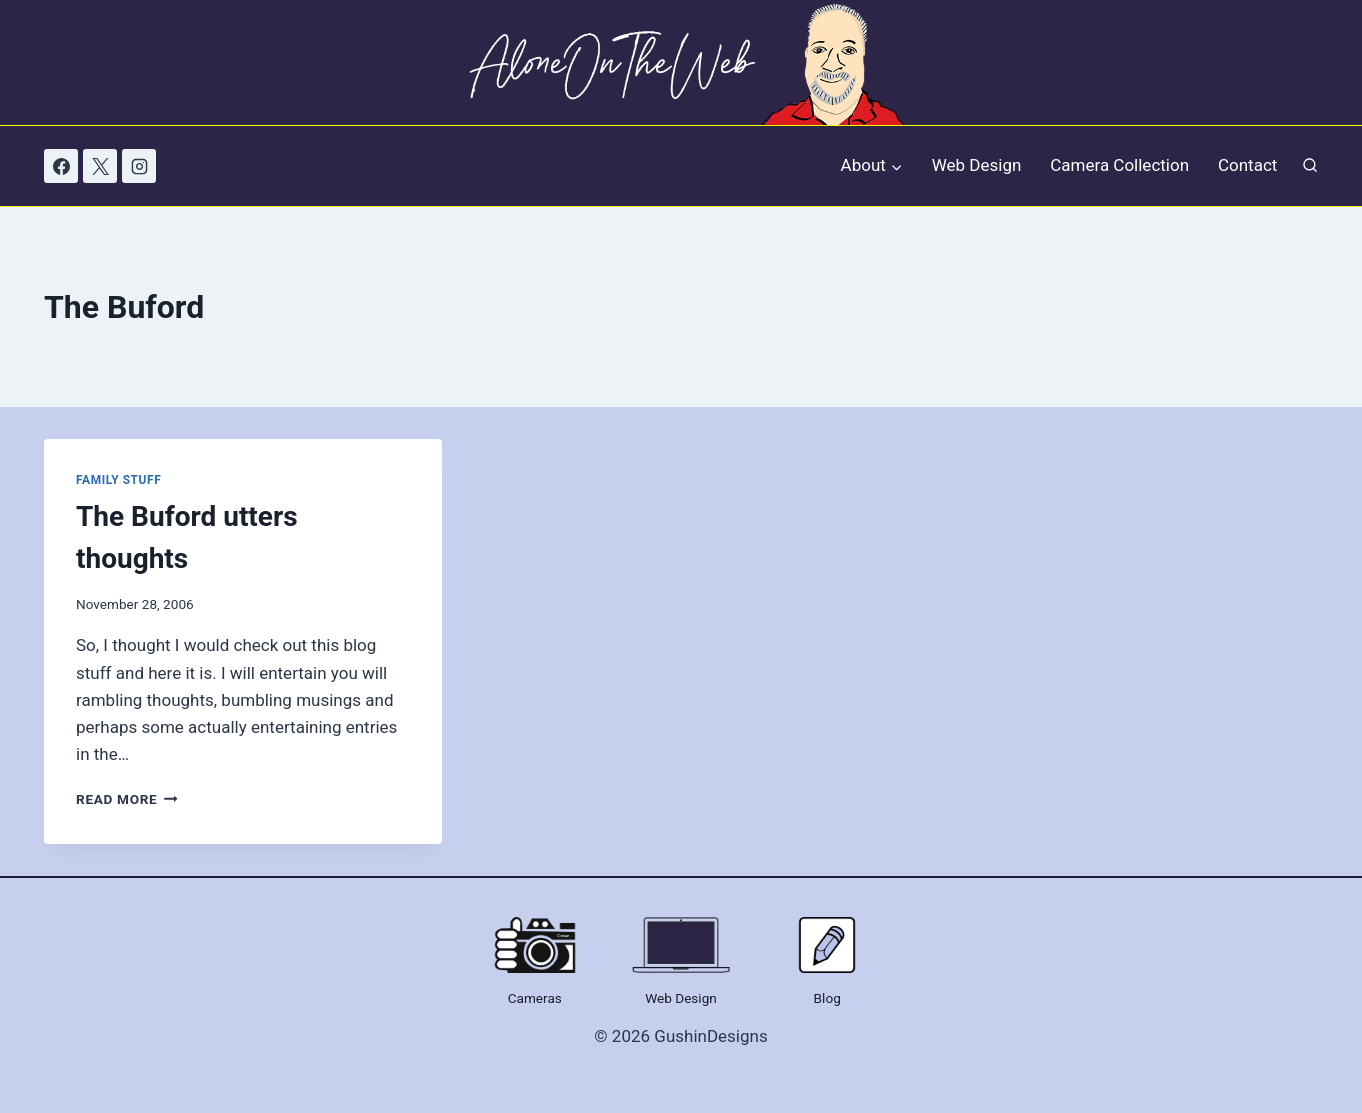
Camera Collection (1119, 165)
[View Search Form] (1310, 166)
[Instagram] (139, 166)
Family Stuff (118, 480)
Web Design (977, 165)
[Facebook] (61, 166)
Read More (127, 799)
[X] (100, 166)
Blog (827, 998)
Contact (1247, 165)
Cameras (535, 998)
